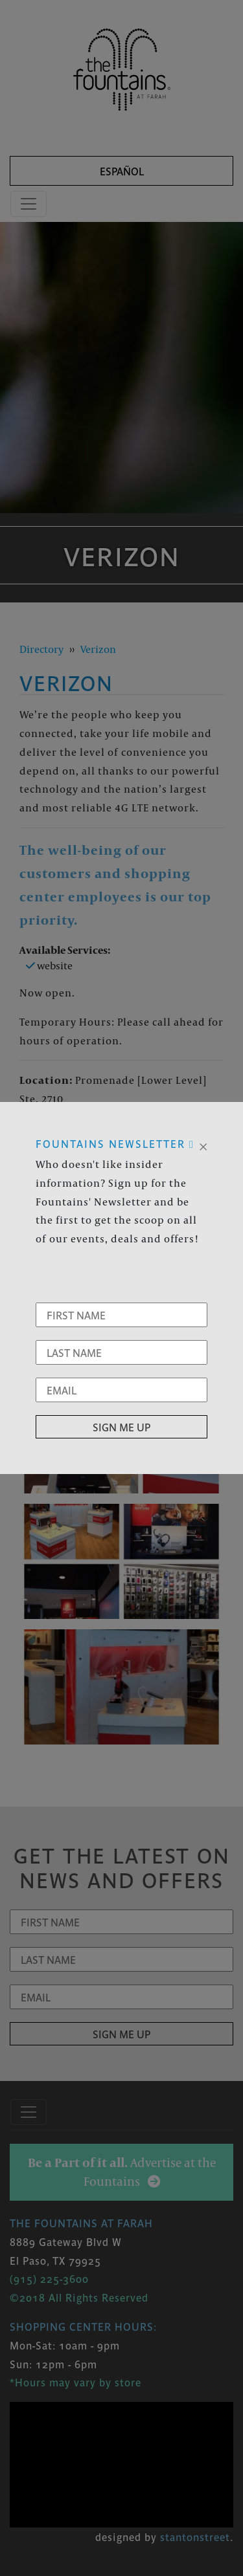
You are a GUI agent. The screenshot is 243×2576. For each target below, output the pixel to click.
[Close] (203, 1145)
